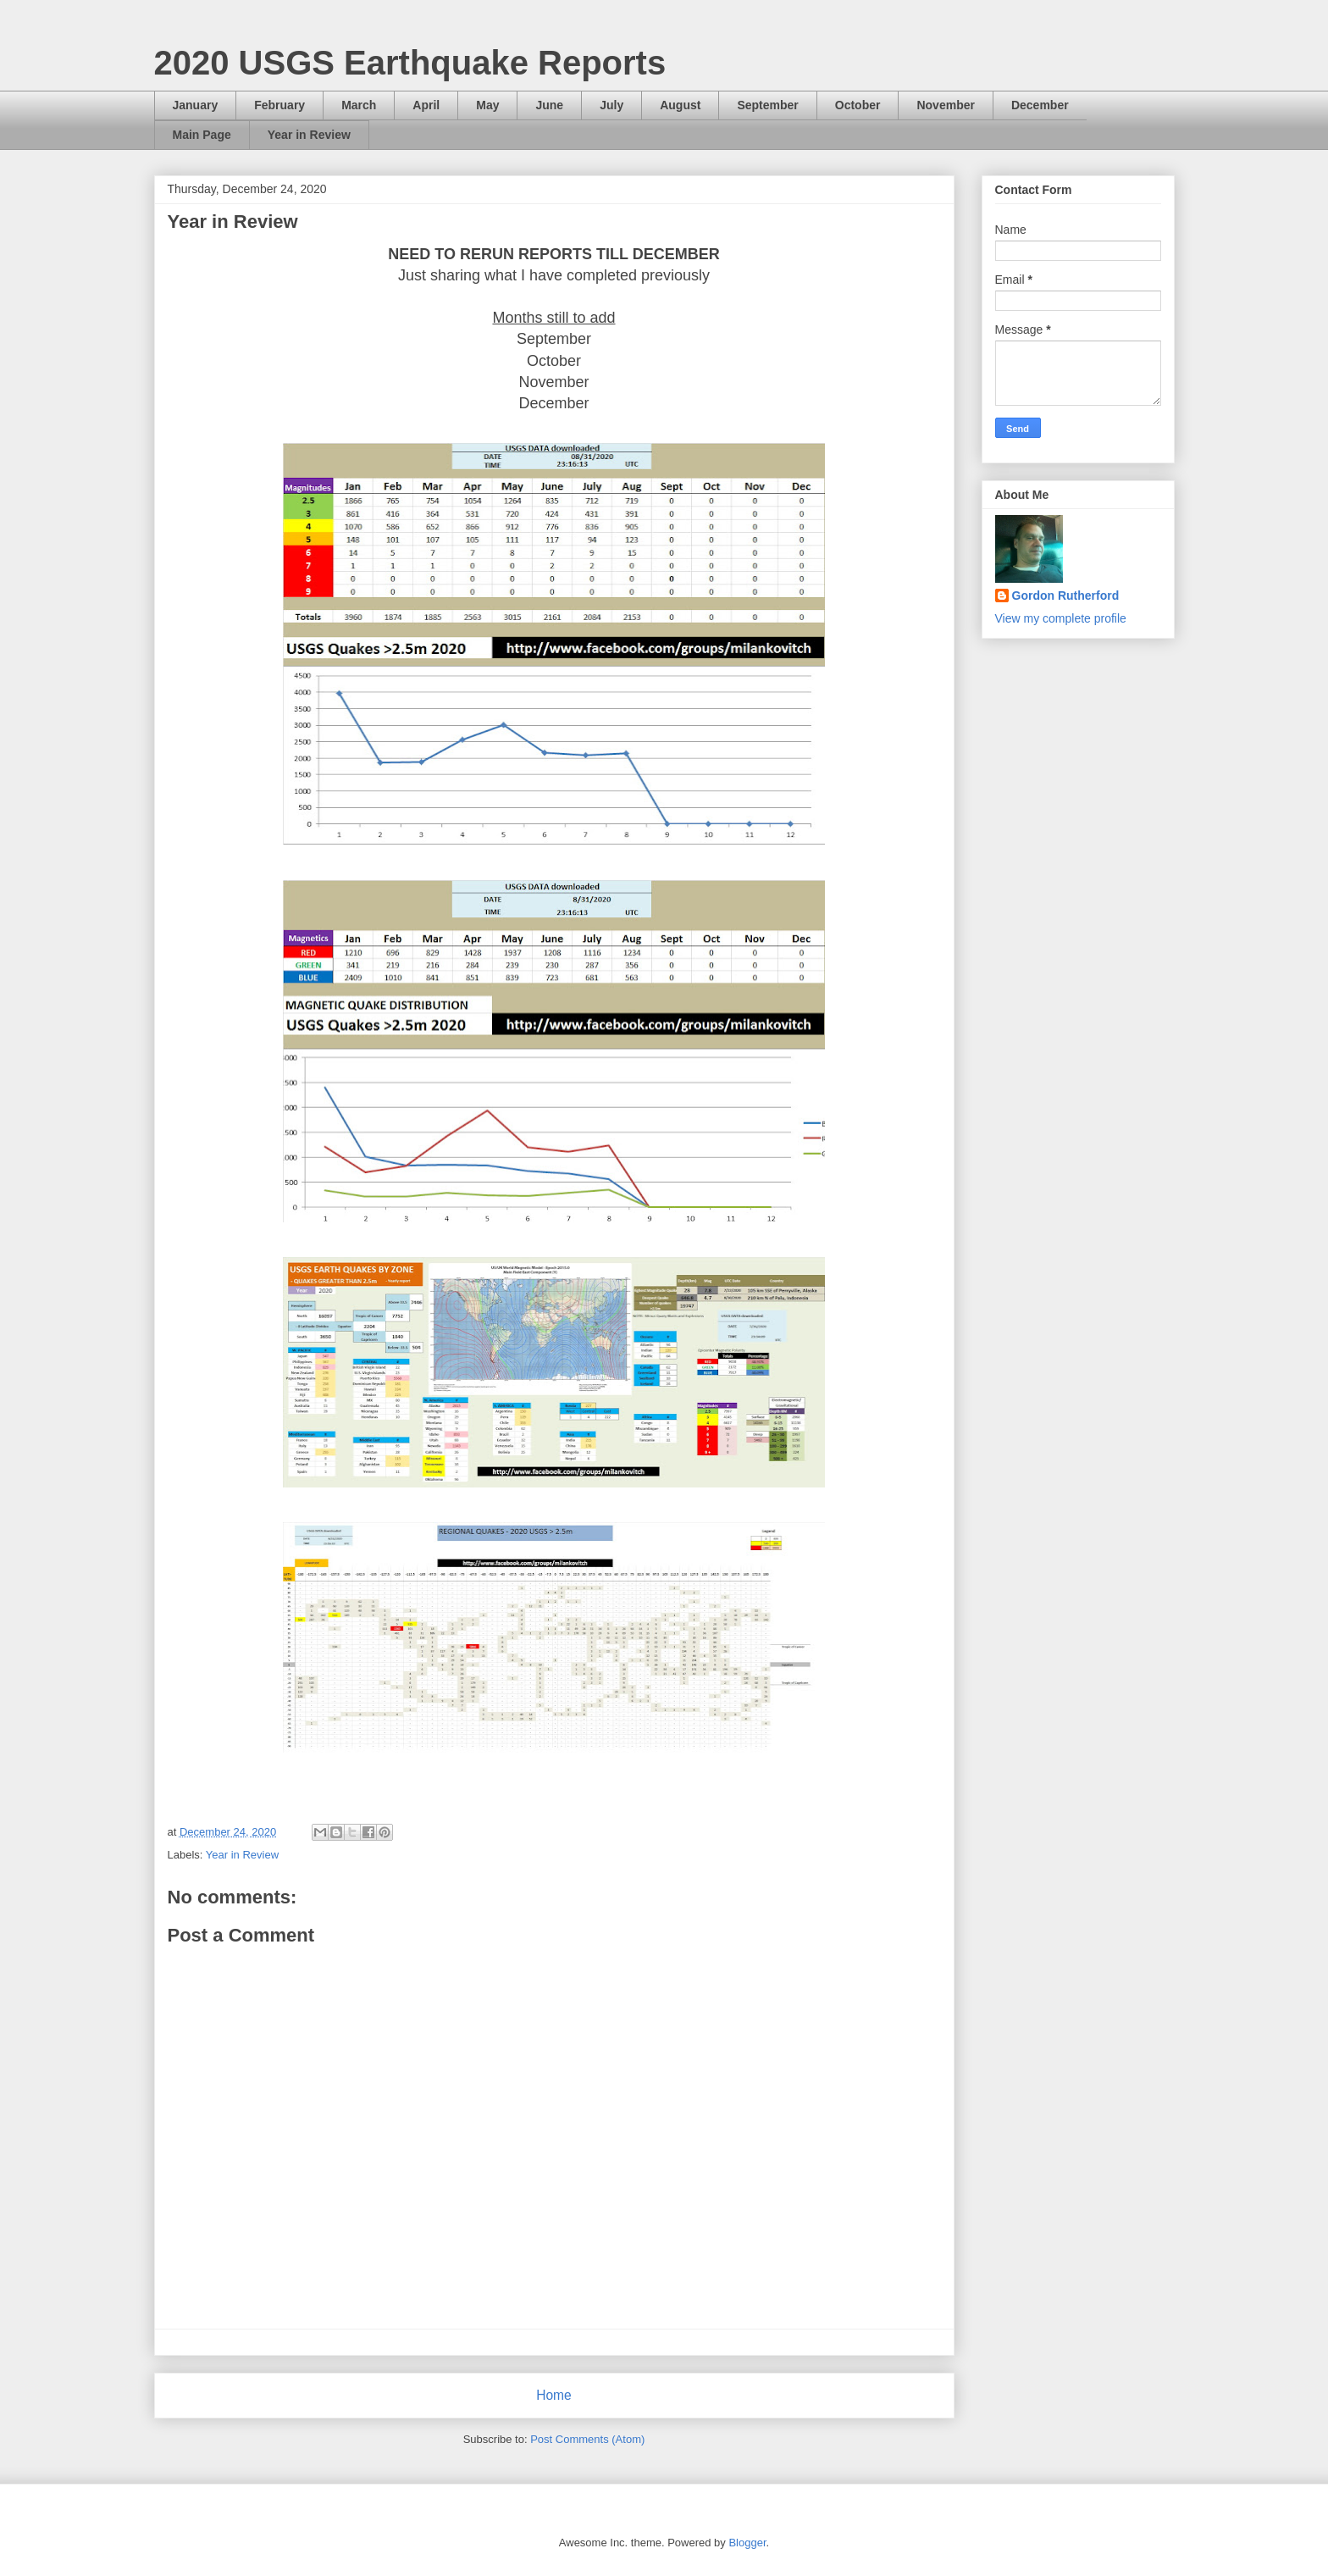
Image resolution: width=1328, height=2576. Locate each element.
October (858, 105)
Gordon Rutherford (1066, 595)
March (358, 105)
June (549, 105)
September (767, 105)
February (279, 105)
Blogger (747, 2542)
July (611, 105)
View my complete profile (1060, 618)
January (196, 105)
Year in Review (309, 134)
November (945, 105)
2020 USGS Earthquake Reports (410, 62)
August (680, 105)
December (1040, 105)
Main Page (202, 134)
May (487, 105)
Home (554, 2395)
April (426, 105)
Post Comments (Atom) (587, 2439)
